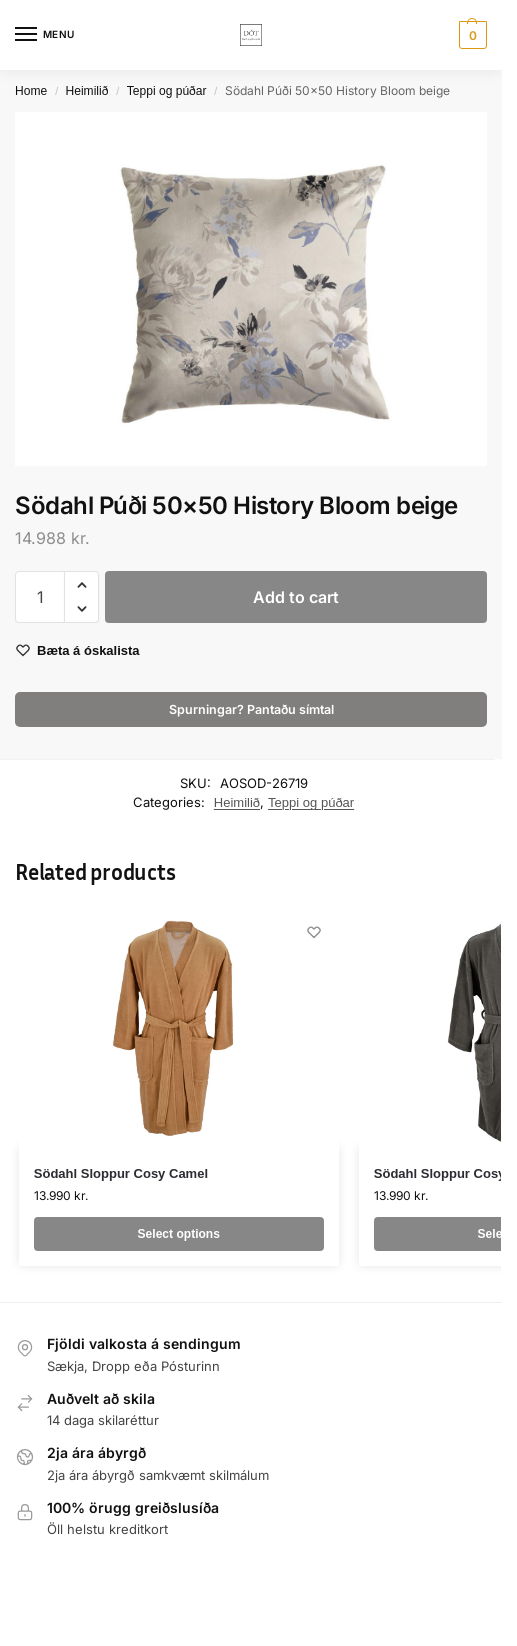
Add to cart (296, 597)
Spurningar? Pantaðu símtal (251, 709)
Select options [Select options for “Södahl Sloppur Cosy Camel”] (179, 1234)
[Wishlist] (314, 932)
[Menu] (45, 35)
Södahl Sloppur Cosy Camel (121, 1173)
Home (31, 91)
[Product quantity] (40, 597)
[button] (470, 35)
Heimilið (87, 91)
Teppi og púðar (167, 91)
